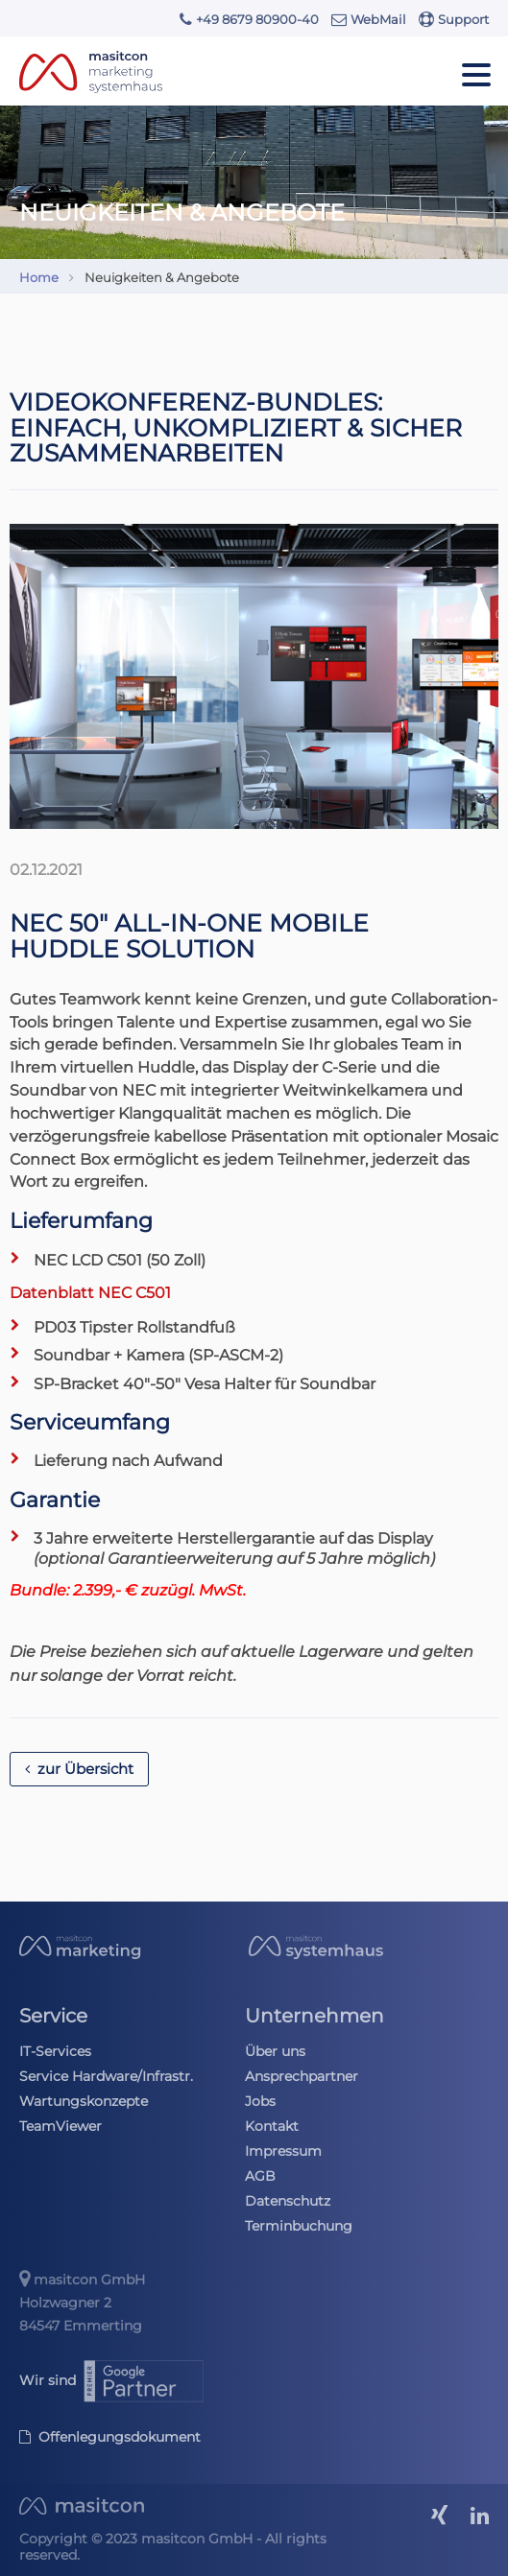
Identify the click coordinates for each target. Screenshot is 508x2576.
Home (39, 277)
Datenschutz (287, 2201)
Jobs (260, 2101)
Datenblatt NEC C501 (90, 1293)
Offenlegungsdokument (110, 2437)
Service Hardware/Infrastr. (106, 2076)
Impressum (283, 2151)
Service (53, 2015)
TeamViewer (60, 2126)
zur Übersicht (79, 1769)
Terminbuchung (298, 2225)
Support (454, 19)
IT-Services (55, 2051)
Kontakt (272, 2126)
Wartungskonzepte (83, 2101)
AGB (260, 2176)
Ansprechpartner (301, 2076)
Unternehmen (314, 2015)
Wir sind (112, 2380)
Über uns (275, 2051)
